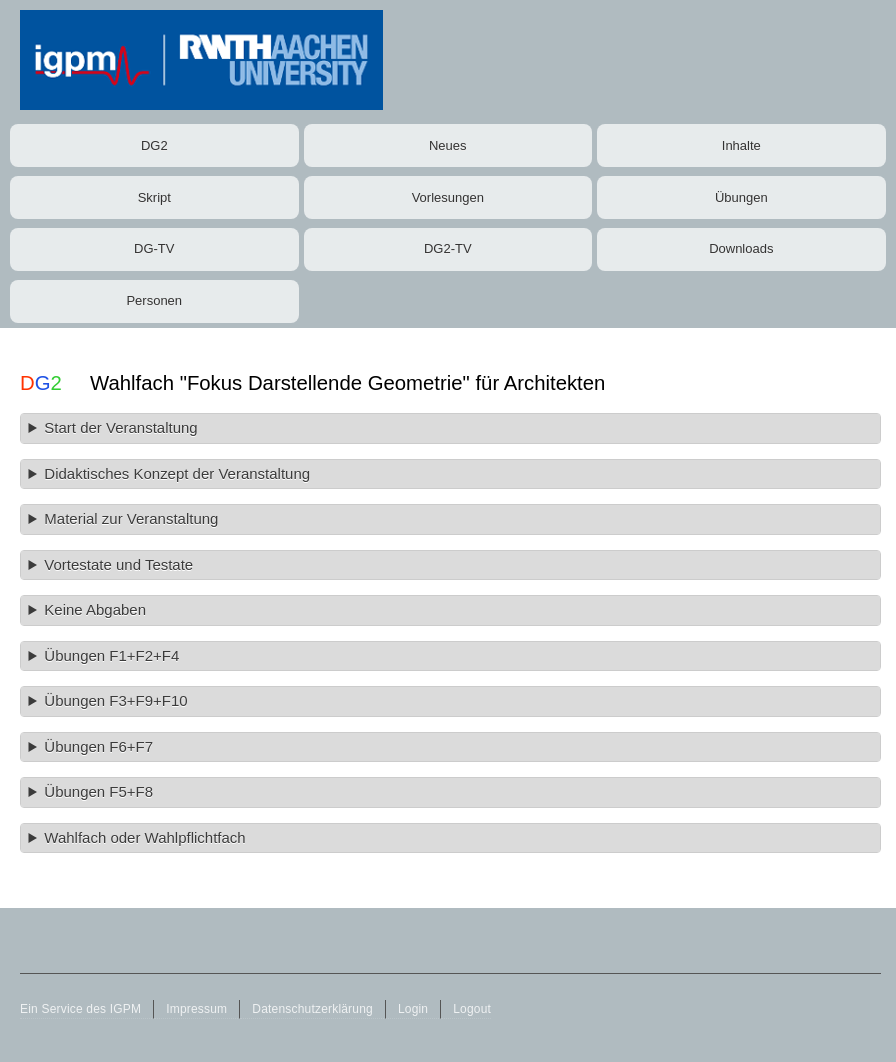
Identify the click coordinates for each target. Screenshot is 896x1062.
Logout (472, 1009)
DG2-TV (448, 248)
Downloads (741, 248)
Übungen (741, 197)
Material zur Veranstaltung (131, 518)
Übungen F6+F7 (98, 746)
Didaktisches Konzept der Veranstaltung (177, 473)
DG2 (154, 145)
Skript (154, 197)
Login (413, 1009)
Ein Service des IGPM (80, 1009)
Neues (448, 145)
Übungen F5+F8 (98, 791)
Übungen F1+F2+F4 (111, 655)
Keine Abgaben (95, 609)
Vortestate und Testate (118, 564)
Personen (154, 300)
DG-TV (154, 248)
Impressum (196, 1009)
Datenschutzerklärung (312, 1009)
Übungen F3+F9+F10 (115, 700)
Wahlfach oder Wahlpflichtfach (144, 837)
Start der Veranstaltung (120, 427)
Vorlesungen (448, 197)
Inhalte (741, 145)
